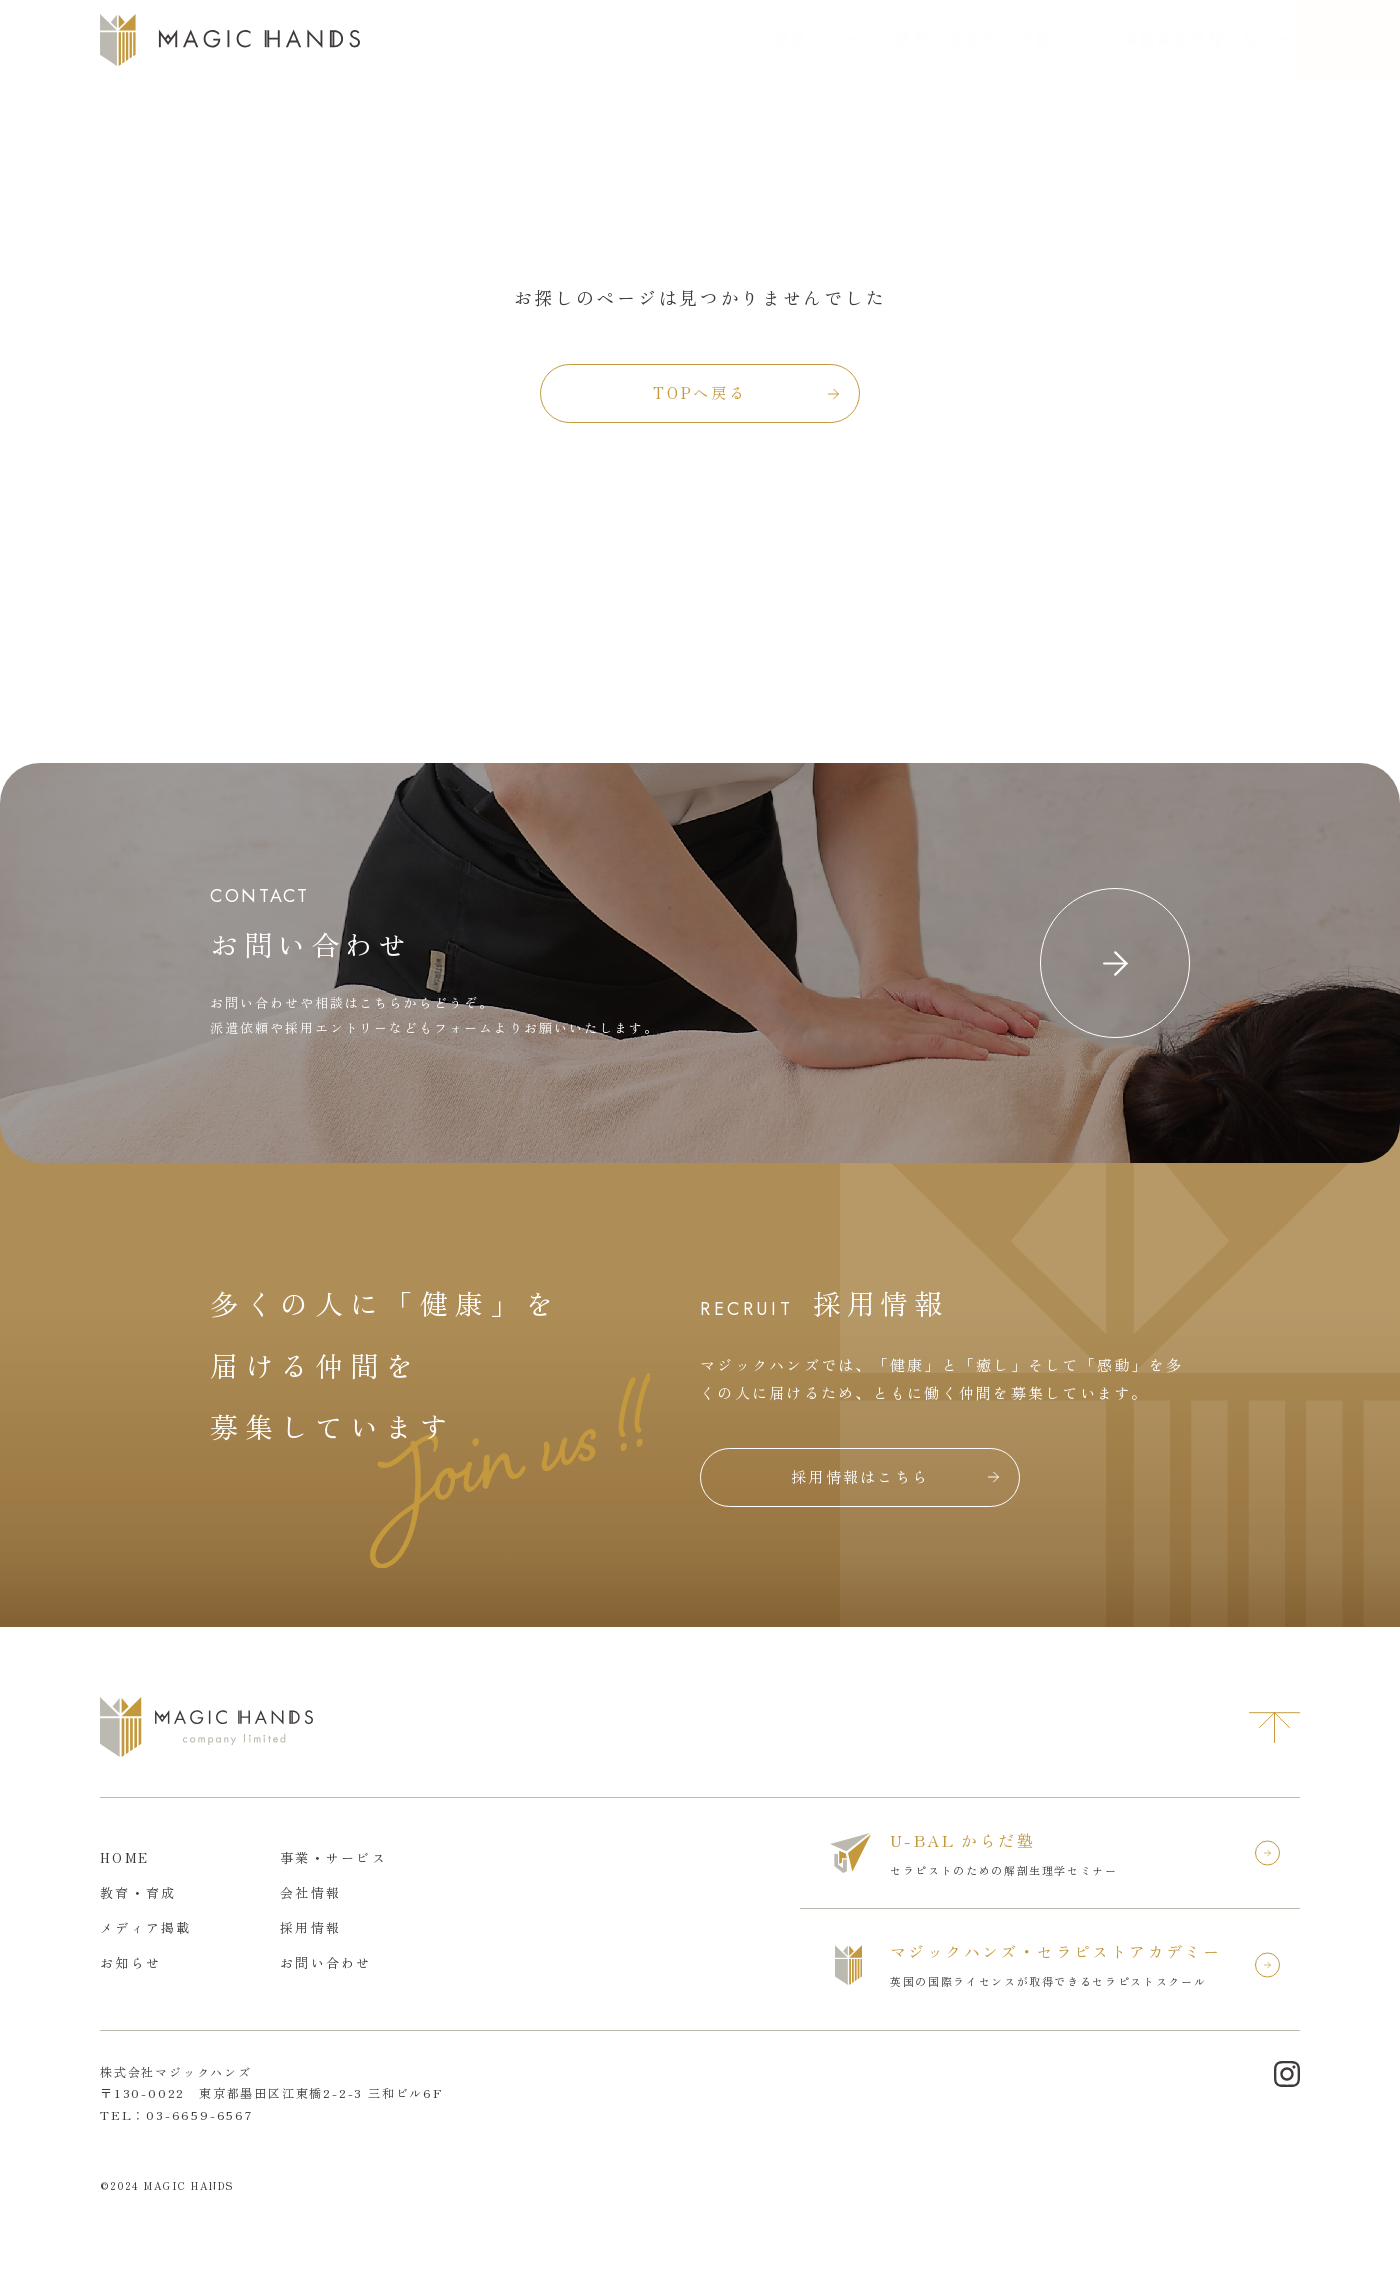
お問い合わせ (1308, 40)
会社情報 (820, 40)
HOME (124, 1857)
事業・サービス (579, 40)
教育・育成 (713, 40)
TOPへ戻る (699, 392)
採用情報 (1052, 40)
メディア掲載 (937, 40)
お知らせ (1151, 40)
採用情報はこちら (860, 1476)
